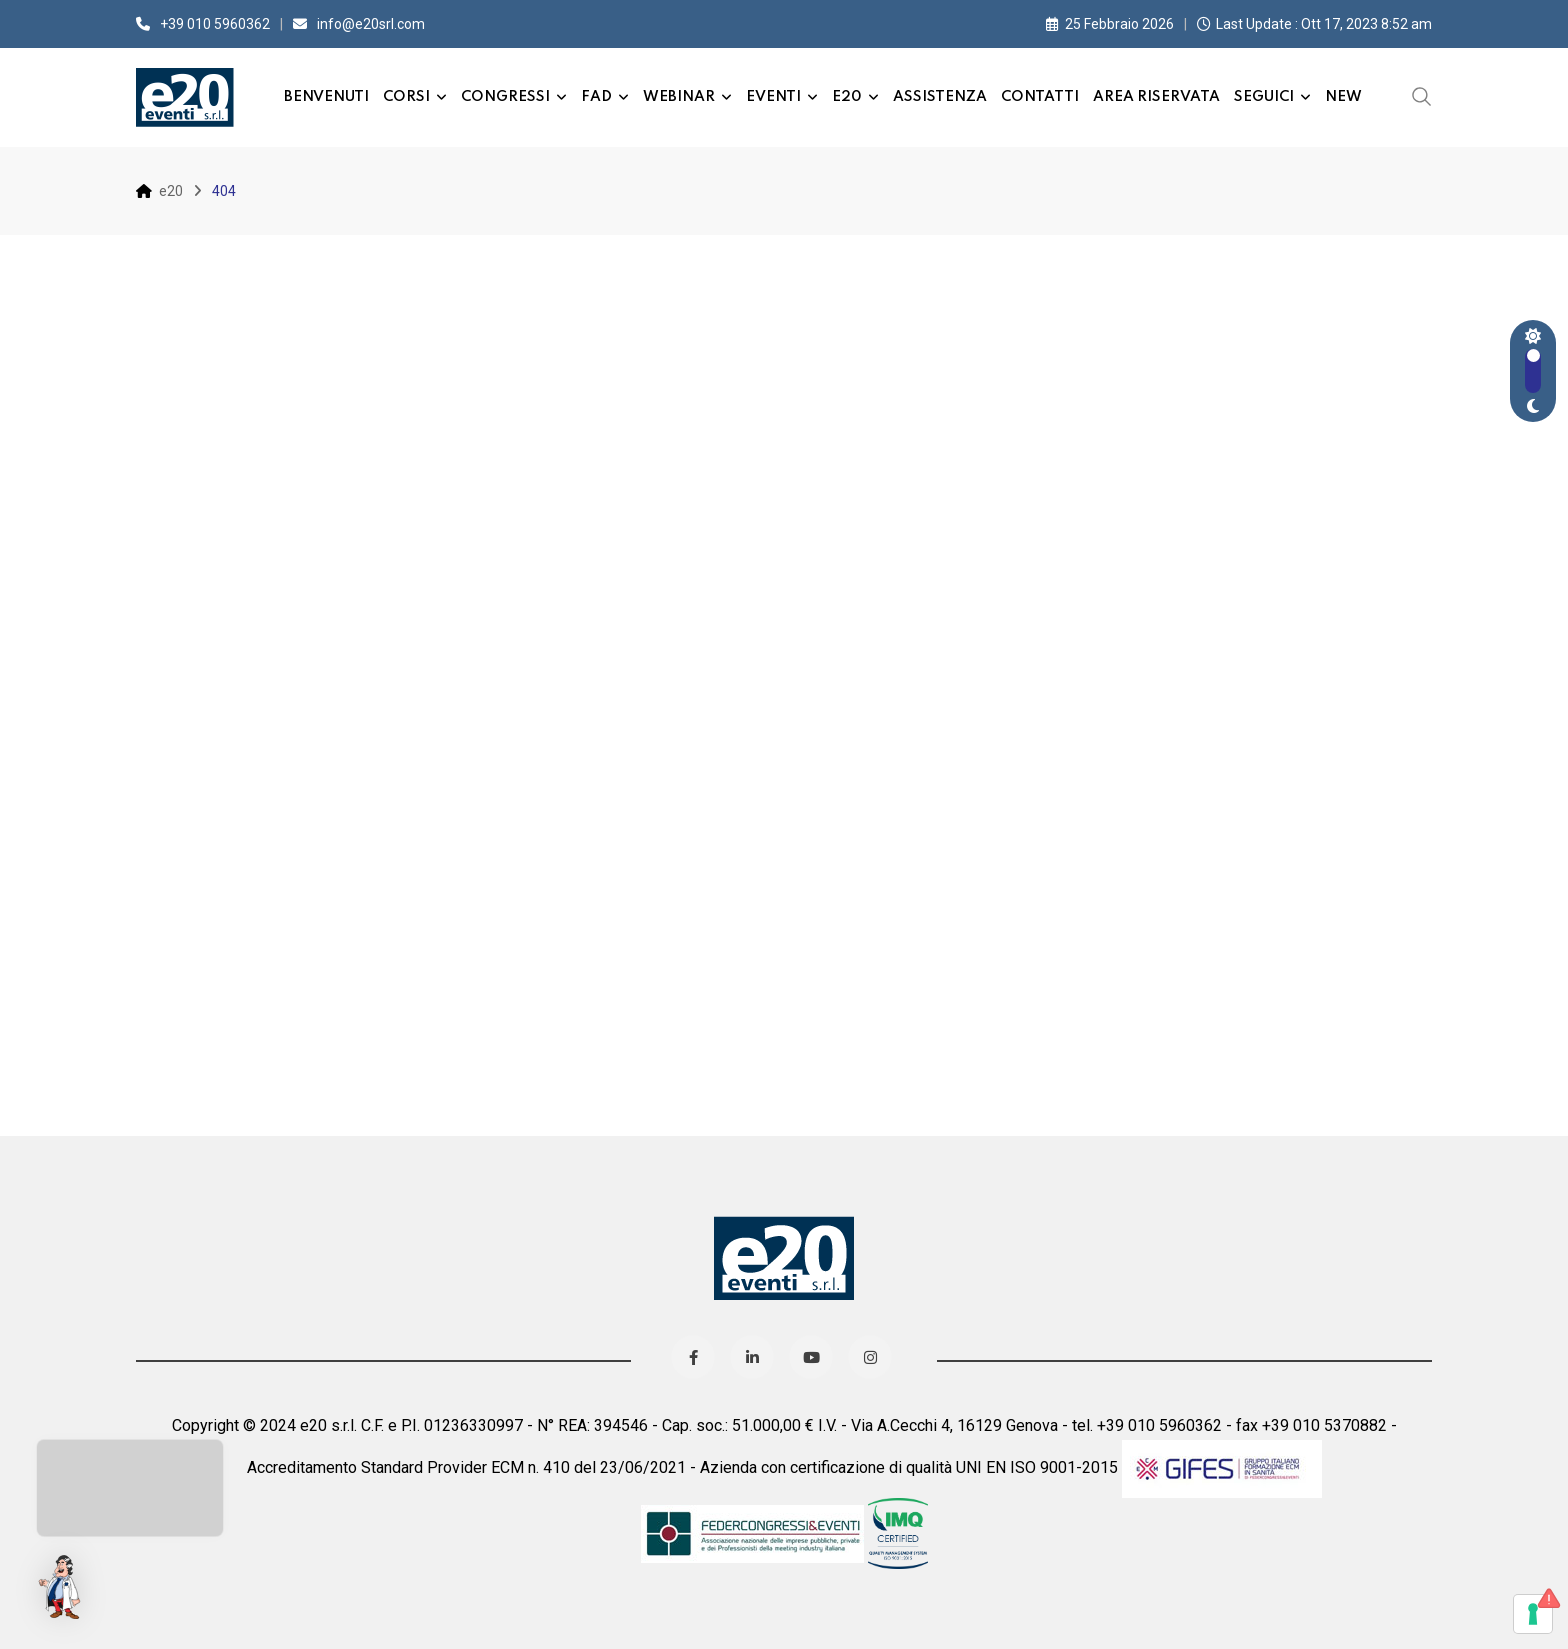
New (1343, 97)
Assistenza (940, 97)
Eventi (773, 97)
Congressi (505, 97)
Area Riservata (1156, 97)
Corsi (406, 97)
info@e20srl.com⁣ (371, 24)
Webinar (679, 97)
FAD (596, 97)
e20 (847, 97)
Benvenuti (326, 97)
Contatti (1040, 97)
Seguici (1264, 97)
